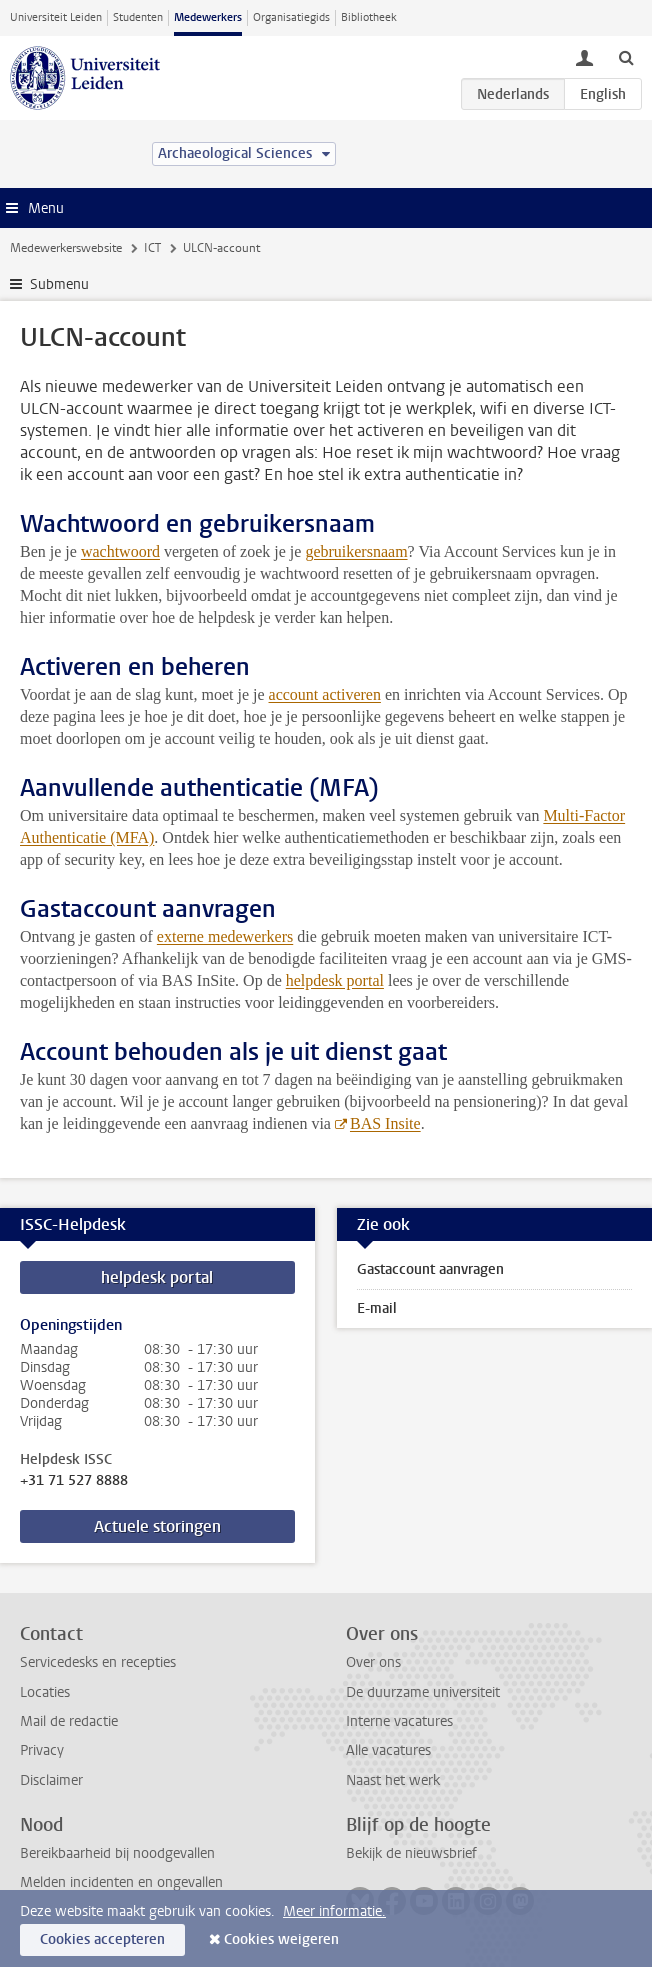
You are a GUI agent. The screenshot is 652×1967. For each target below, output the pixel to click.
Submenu (59, 284)
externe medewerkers (225, 936)
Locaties (45, 1692)
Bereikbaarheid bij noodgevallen (117, 1853)
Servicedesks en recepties (98, 1662)
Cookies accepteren (102, 1939)
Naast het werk (393, 1780)
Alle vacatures (388, 1750)
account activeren (325, 694)
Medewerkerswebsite (66, 248)
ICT (152, 248)
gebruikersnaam (356, 551)
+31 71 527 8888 (74, 1481)
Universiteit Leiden (56, 17)
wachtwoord (120, 551)
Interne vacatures (399, 1721)
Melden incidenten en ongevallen (121, 1882)
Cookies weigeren (281, 1939)
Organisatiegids (291, 17)
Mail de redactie (69, 1721)
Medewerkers (208, 17)
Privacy (42, 1750)
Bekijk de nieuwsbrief (411, 1853)
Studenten (138, 17)
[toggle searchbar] (626, 57)
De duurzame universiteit (423, 1692)
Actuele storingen (157, 1526)
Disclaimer (51, 1780)
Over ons (373, 1662)
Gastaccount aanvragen (430, 1269)
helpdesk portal (335, 980)
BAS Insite (385, 1123)
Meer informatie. (334, 1911)
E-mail (377, 1308)
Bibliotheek (369, 17)
